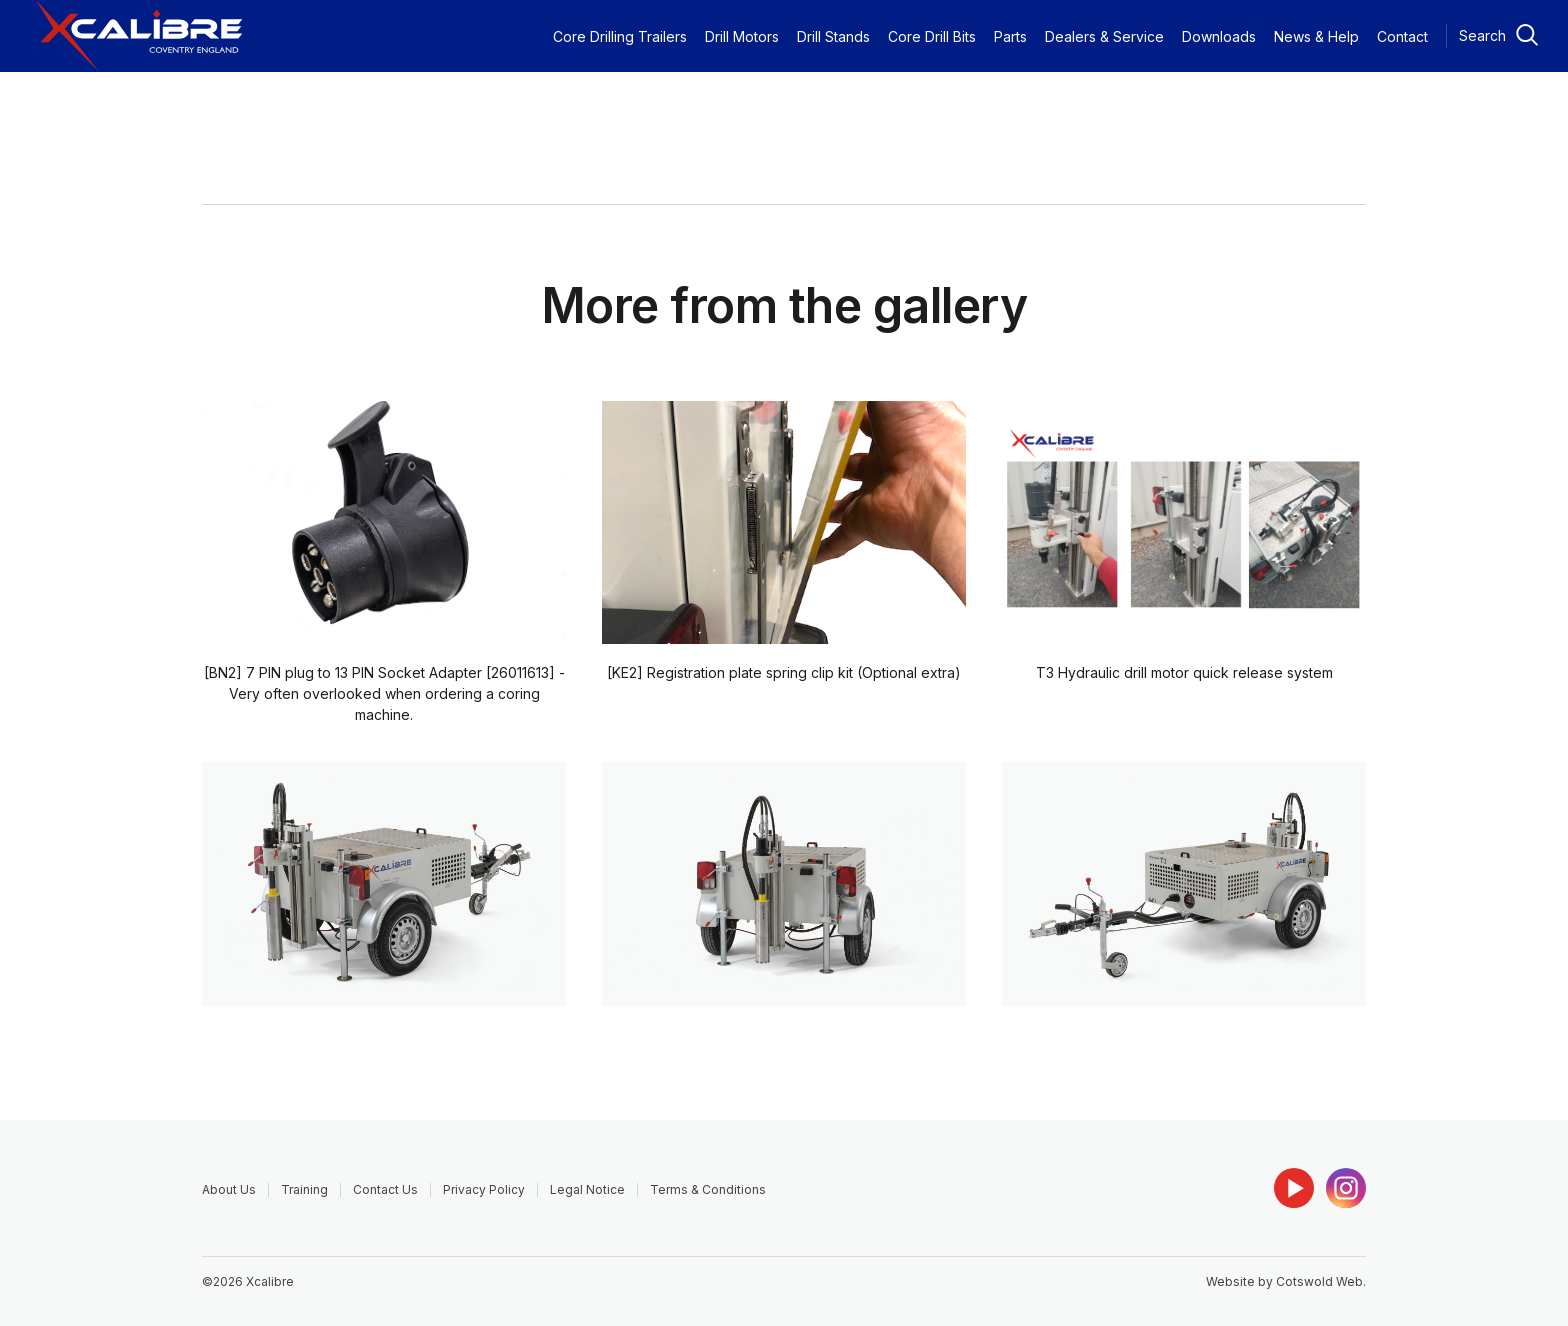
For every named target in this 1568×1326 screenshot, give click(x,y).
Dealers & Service (1104, 36)
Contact (1402, 36)
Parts (1010, 36)
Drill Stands (833, 36)
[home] (139, 36)
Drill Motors (742, 36)
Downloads (1219, 36)
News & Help (1316, 36)
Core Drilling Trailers (620, 36)
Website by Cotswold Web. (1286, 1282)
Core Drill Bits (932, 36)
